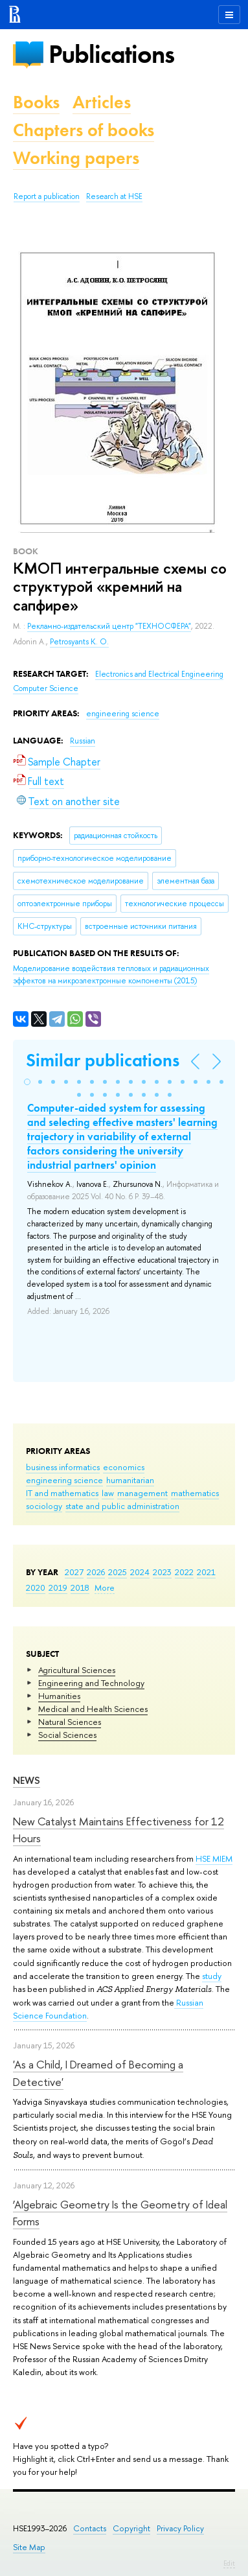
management (142, 1493)
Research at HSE (114, 196)
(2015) (111, 974)
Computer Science (45, 688)
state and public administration (122, 1506)
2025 (117, 1572)
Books (36, 102)
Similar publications (102, 1060)
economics (123, 1467)
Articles (102, 102)
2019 (58, 1587)
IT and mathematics (62, 1493)
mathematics (195, 1493)
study (211, 1976)
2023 (162, 1572)
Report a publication (47, 196)
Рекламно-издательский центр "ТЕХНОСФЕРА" (109, 626)
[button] (27, 1081)
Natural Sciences (69, 1721)
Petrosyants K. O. (79, 642)
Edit (229, 2563)
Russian (82, 741)
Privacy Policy (180, 2528)
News (26, 1780)
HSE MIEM (214, 1858)
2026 (96, 1572)
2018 (80, 1587)
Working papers (76, 157)
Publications (111, 54)
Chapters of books (83, 130)
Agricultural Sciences (76, 1670)
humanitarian (130, 1480)
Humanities (59, 1696)
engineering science (64, 1480)
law (108, 1493)
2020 (35, 1587)
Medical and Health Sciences (93, 1709)
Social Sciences (67, 1734)
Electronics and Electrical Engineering (159, 674)
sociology (44, 1506)
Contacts (89, 2528)
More (105, 1587)
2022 (184, 1572)
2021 (206, 1572)
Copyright (131, 2528)
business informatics (63, 1467)
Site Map (29, 2547)
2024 (140, 1572)
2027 (74, 1572)
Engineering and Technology (91, 1683)
